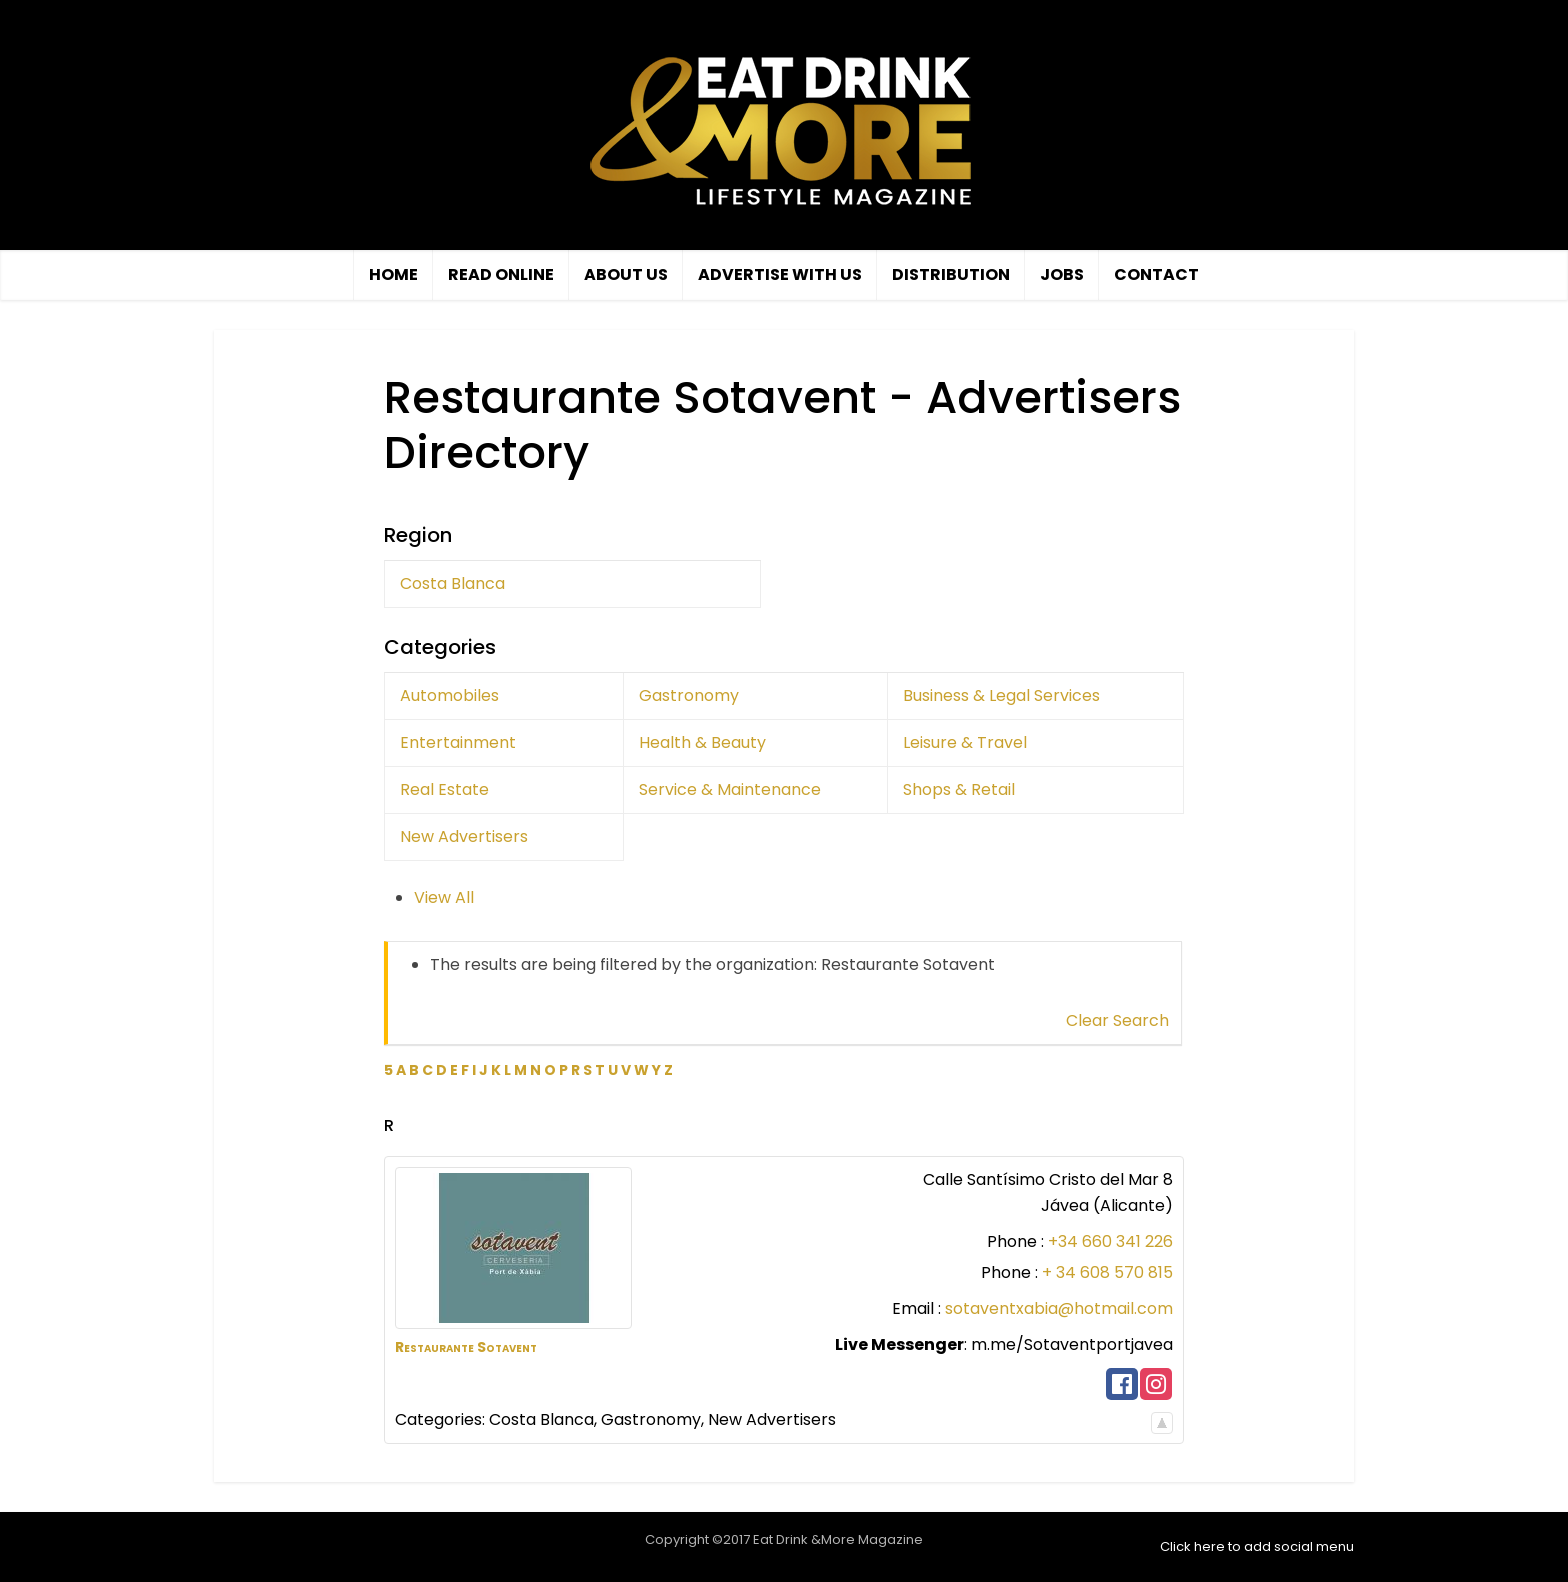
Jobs (1062, 274)
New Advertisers (464, 836)
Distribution (951, 274)
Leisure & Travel (965, 742)
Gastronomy (689, 695)
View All (444, 897)
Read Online (501, 274)
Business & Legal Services (1001, 695)
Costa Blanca (452, 583)
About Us (626, 274)
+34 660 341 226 (1110, 1241)
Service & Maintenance (730, 789)
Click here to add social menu (1257, 1546)
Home (393, 274)
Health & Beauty (702, 742)
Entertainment (458, 742)
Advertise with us (780, 274)
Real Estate (444, 789)
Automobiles (449, 695)
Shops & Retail (959, 789)
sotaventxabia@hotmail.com (1059, 1308)
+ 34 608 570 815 (1107, 1272)
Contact (1156, 274)
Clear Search (1117, 1020)
